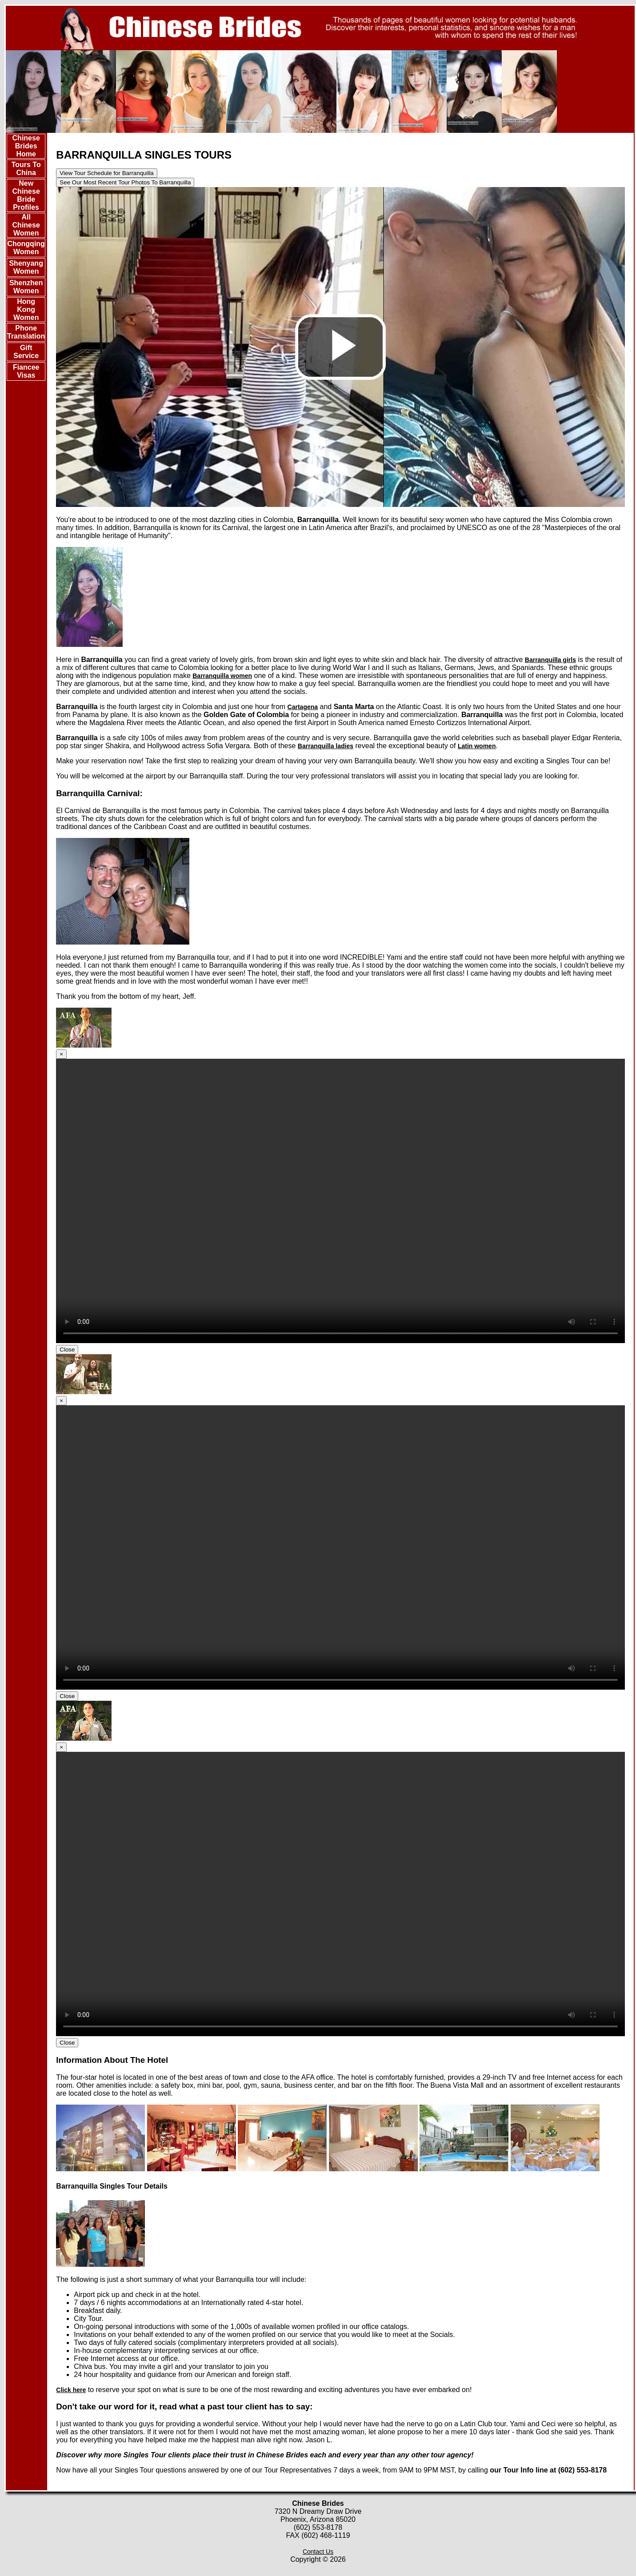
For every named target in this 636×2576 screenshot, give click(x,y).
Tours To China (26, 168)
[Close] (61, 1054)
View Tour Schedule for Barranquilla (106, 173)
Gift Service (26, 351)
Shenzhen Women (26, 287)
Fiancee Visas (26, 371)
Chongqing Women (25, 247)
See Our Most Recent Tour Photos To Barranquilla (125, 182)
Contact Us (318, 2551)
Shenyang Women (26, 267)
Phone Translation (26, 332)
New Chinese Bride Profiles (26, 195)
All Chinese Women (26, 225)
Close (67, 1349)
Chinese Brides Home (26, 146)
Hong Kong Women (26, 309)
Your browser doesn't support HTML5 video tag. (340, 1201)
